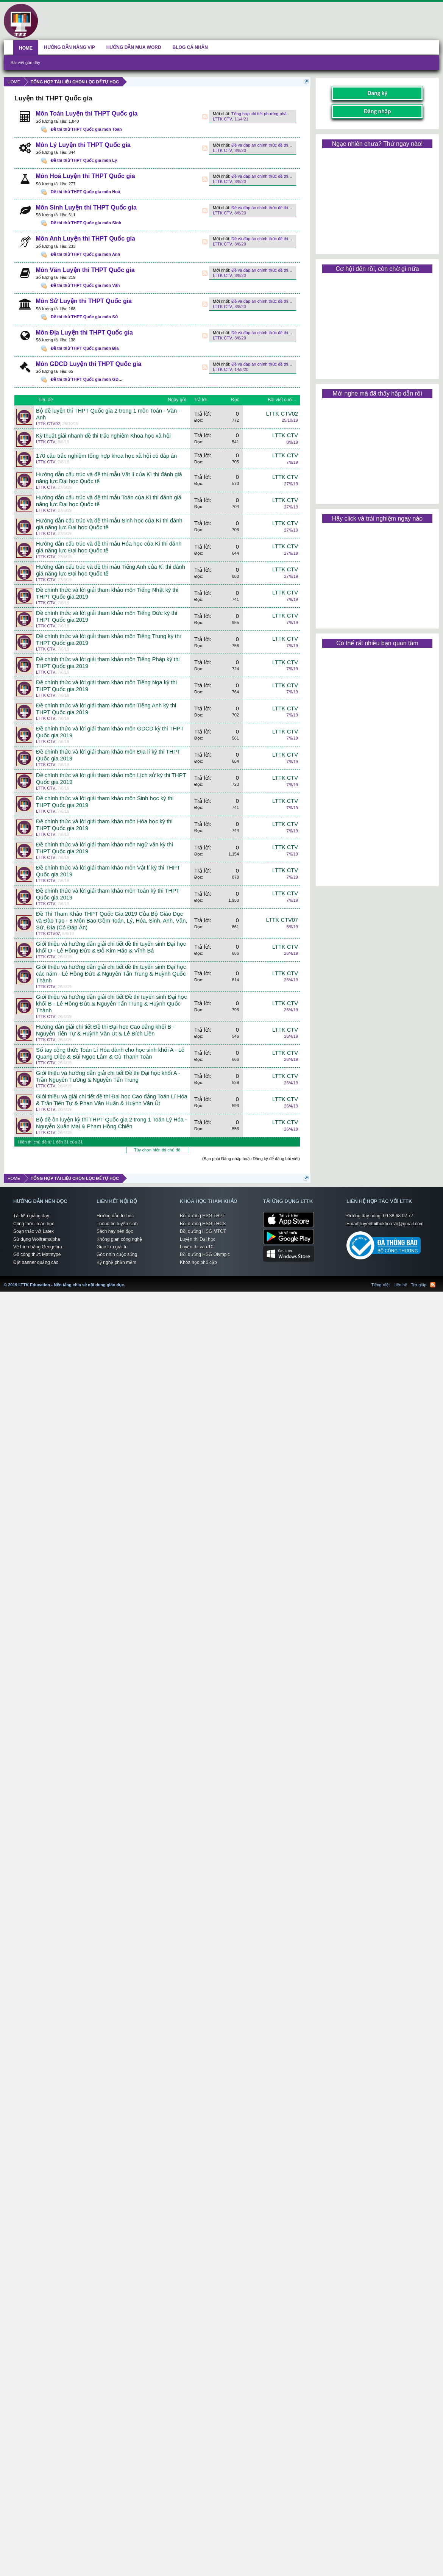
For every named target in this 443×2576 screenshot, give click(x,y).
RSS (204, 116)
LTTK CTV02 (48, 423)
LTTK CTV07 (48, 933)
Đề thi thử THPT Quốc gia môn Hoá (85, 191)
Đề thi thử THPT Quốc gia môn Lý (84, 160)
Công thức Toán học (33, 1223)
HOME (26, 48)
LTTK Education (127, 1280)
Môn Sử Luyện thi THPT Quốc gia (84, 301)
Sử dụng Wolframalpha (36, 1239)
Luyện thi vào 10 (196, 1247)
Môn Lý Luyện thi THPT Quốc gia (83, 145)
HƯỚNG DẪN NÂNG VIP (69, 47)
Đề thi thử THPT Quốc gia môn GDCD (88, 379)
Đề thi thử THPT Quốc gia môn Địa (85, 348)
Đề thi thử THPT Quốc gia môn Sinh (86, 223)
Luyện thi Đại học (197, 1239)
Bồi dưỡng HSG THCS (203, 1223)
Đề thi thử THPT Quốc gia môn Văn (85, 285)
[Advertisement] (377, 198)
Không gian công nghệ (119, 1239)
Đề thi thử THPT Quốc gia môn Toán (86, 129)
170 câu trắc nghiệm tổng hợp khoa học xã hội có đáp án (106, 456)
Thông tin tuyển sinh (117, 1223)
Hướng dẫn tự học (115, 1215)
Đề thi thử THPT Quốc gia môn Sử (84, 316)
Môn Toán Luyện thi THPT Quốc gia (86, 113)
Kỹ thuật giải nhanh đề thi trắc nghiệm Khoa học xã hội (103, 436)
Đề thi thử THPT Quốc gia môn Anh (85, 254)
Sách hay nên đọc (115, 1231)
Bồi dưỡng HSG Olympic (205, 1254)
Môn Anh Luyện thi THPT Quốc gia (85, 238)
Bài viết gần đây (25, 62)
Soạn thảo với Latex (33, 1231)
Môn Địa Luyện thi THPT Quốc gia (84, 332)
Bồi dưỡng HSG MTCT (203, 1231)
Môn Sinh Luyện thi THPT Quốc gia (86, 207)
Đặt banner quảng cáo (35, 1262)
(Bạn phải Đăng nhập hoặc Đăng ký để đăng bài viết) (251, 1158)
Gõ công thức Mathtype (37, 1254)
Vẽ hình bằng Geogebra (37, 1247)
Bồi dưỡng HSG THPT (202, 1215)
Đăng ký (377, 93)
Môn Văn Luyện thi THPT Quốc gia (85, 270)
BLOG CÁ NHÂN (190, 47)
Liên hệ (400, 1285)
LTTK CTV (222, 119)
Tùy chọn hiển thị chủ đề (157, 1150)
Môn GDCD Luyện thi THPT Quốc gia (88, 364)
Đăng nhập (377, 111)
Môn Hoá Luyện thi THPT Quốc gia (85, 176)
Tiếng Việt (380, 1285)
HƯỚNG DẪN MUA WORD (133, 47)
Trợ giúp (418, 1285)
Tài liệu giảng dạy (31, 1215)
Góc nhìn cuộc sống (117, 1254)
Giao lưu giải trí (112, 1247)
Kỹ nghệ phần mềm (116, 1262)
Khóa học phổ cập (198, 1262)
